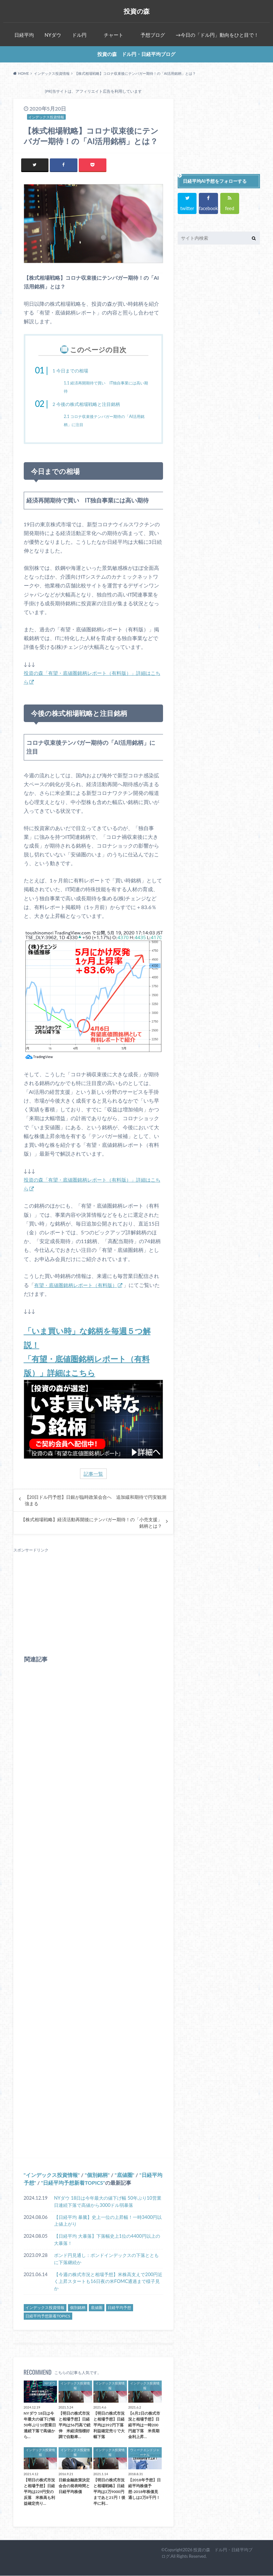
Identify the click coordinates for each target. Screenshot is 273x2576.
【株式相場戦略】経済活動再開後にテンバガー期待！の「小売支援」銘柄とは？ (91, 1523)
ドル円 (79, 35)
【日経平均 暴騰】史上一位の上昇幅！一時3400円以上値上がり (108, 2221)
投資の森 (136, 11)
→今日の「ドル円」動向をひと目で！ (217, 35)
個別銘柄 (97, 2175)
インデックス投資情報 (52, 2175)
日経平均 (24, 35)
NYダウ (53, 35)
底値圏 (124, 2175)
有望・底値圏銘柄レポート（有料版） (78, 1285)
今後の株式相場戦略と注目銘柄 (91, 404)
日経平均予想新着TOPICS (73, 2183)
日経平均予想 (119, 2308)
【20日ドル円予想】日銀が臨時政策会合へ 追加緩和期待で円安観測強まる (96, 1501)
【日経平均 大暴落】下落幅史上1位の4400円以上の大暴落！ (107, 2240)
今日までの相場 (73, 371)
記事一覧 (93, 1474)
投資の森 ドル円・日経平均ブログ (136, 54)
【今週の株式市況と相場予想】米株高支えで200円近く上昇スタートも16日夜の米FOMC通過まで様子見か (108, 2281)
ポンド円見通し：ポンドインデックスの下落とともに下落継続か (106, 2259)
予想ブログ (153, 35)
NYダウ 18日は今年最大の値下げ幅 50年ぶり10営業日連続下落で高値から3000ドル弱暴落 (107, 2201)
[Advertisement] (93, 1598)
